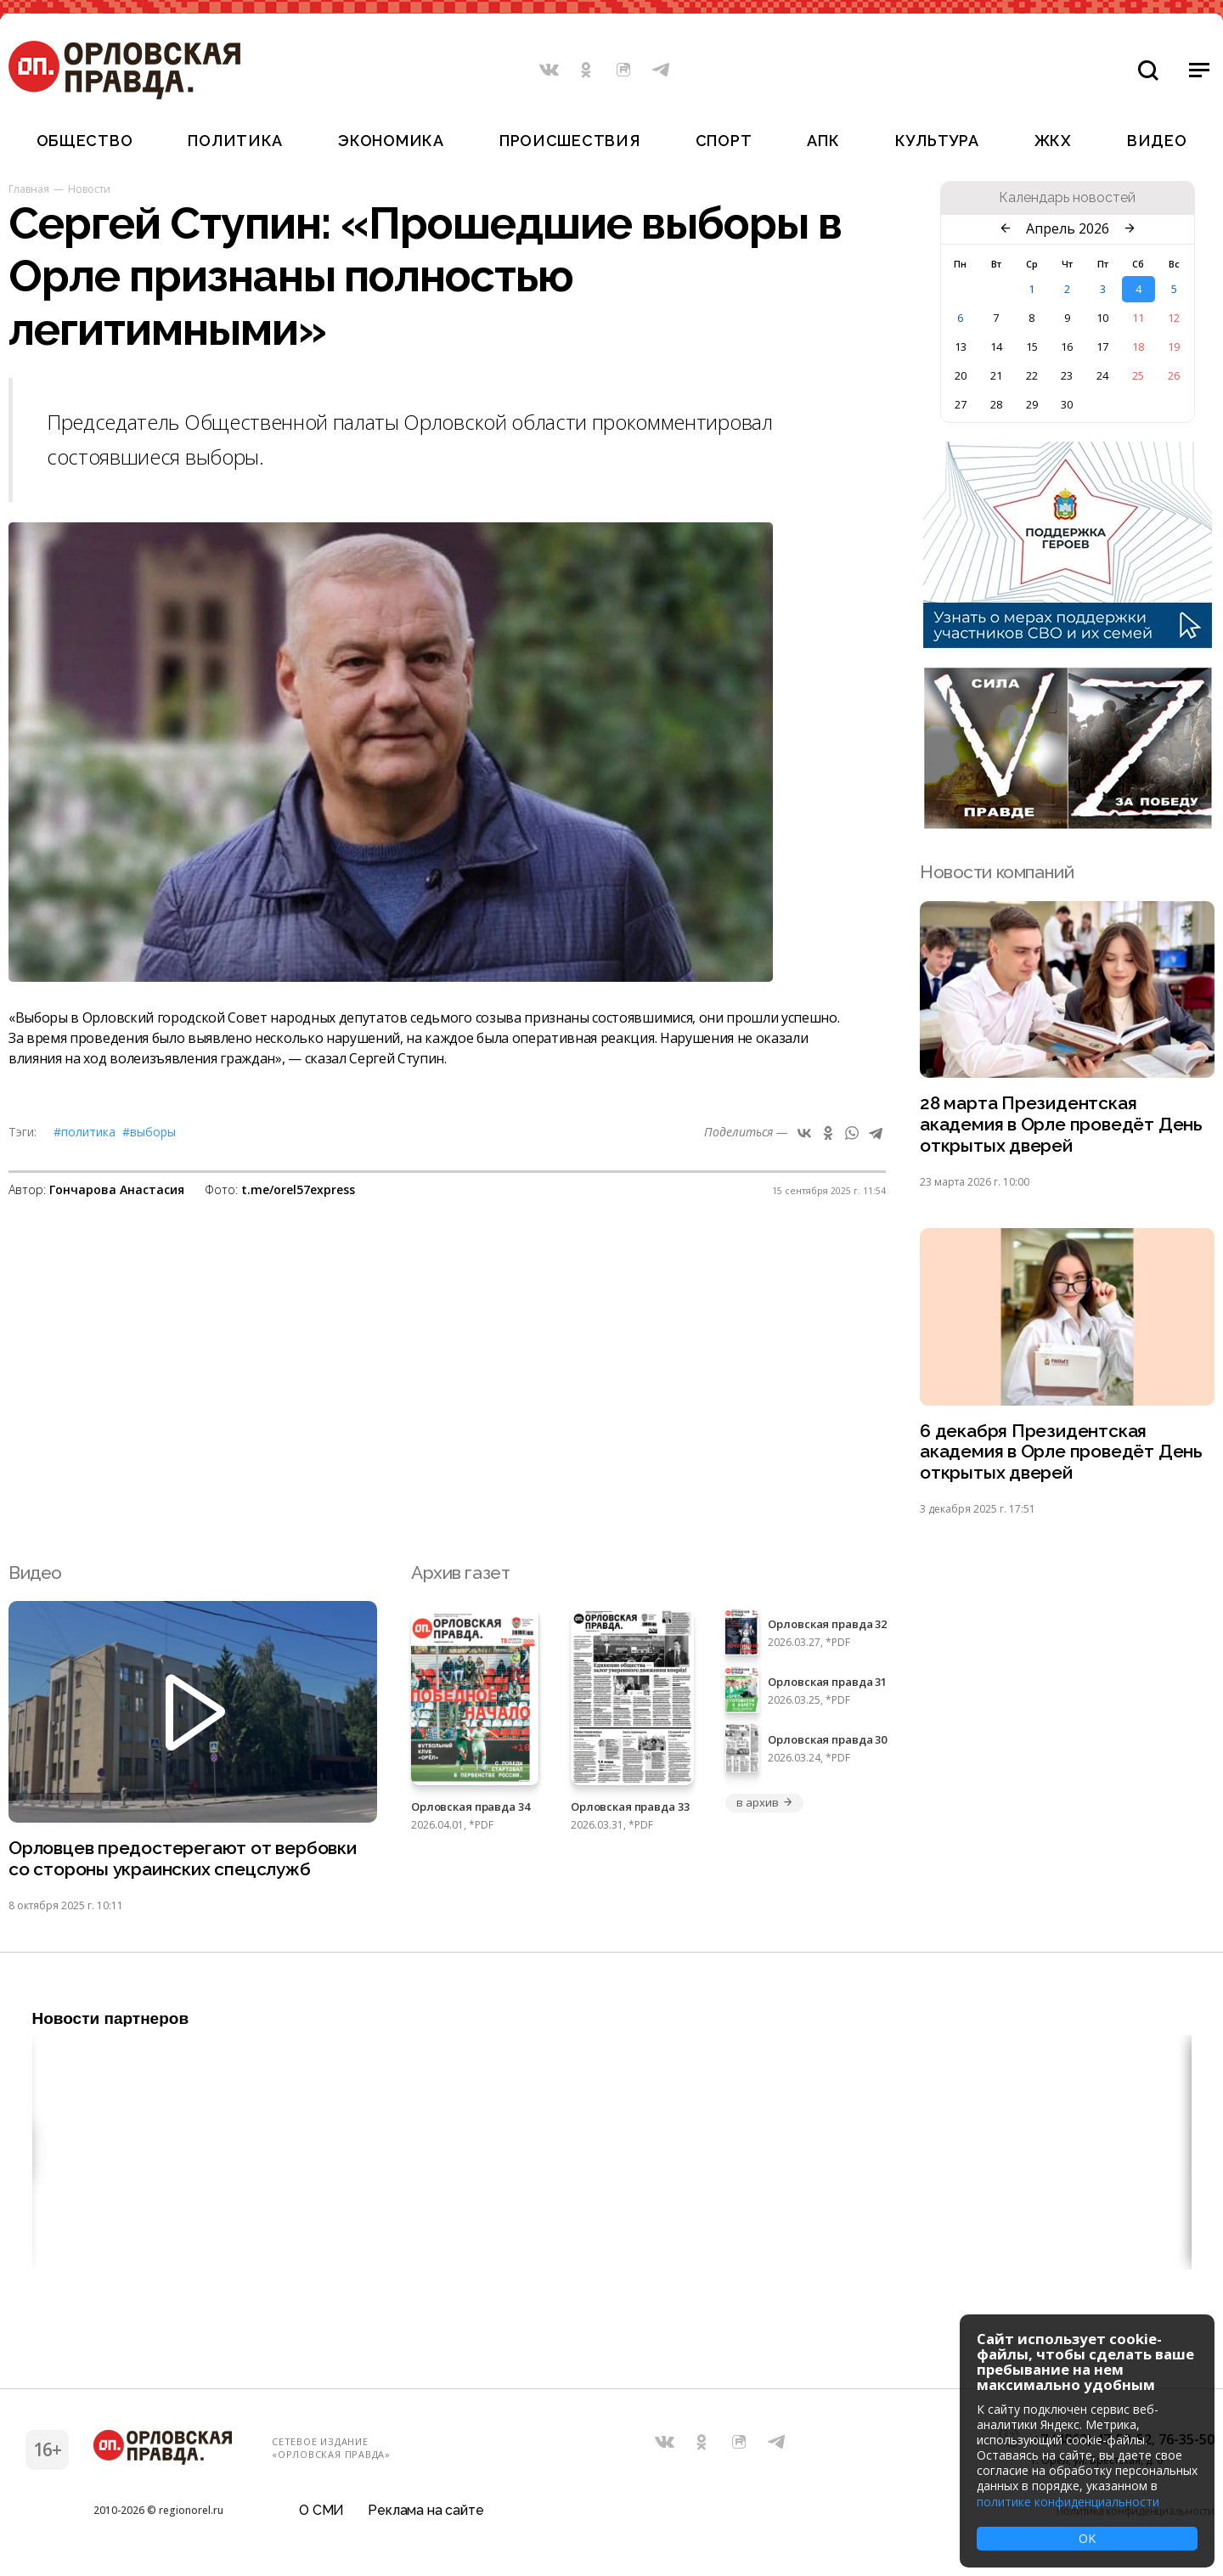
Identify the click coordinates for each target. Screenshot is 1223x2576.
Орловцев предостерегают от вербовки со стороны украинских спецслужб (182, 1860)
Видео (1157, 140)
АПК (823, 140)
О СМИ (321, 2512)
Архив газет (460, 1573)
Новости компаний (997, 871)
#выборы (149, 1132)
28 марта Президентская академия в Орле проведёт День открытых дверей (1061, 1125)
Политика (235, 140)
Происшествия (569, 140)
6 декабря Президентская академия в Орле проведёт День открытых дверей (1061, 1453)
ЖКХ (1053, 140)
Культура (937, 140)
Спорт (724, 140)
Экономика (390, 140)
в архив (764, 1803)
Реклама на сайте (425, 2512)
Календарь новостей (1067, 198)
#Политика (85, 1132)
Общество (85, 140)
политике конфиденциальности (1068, 2502)
